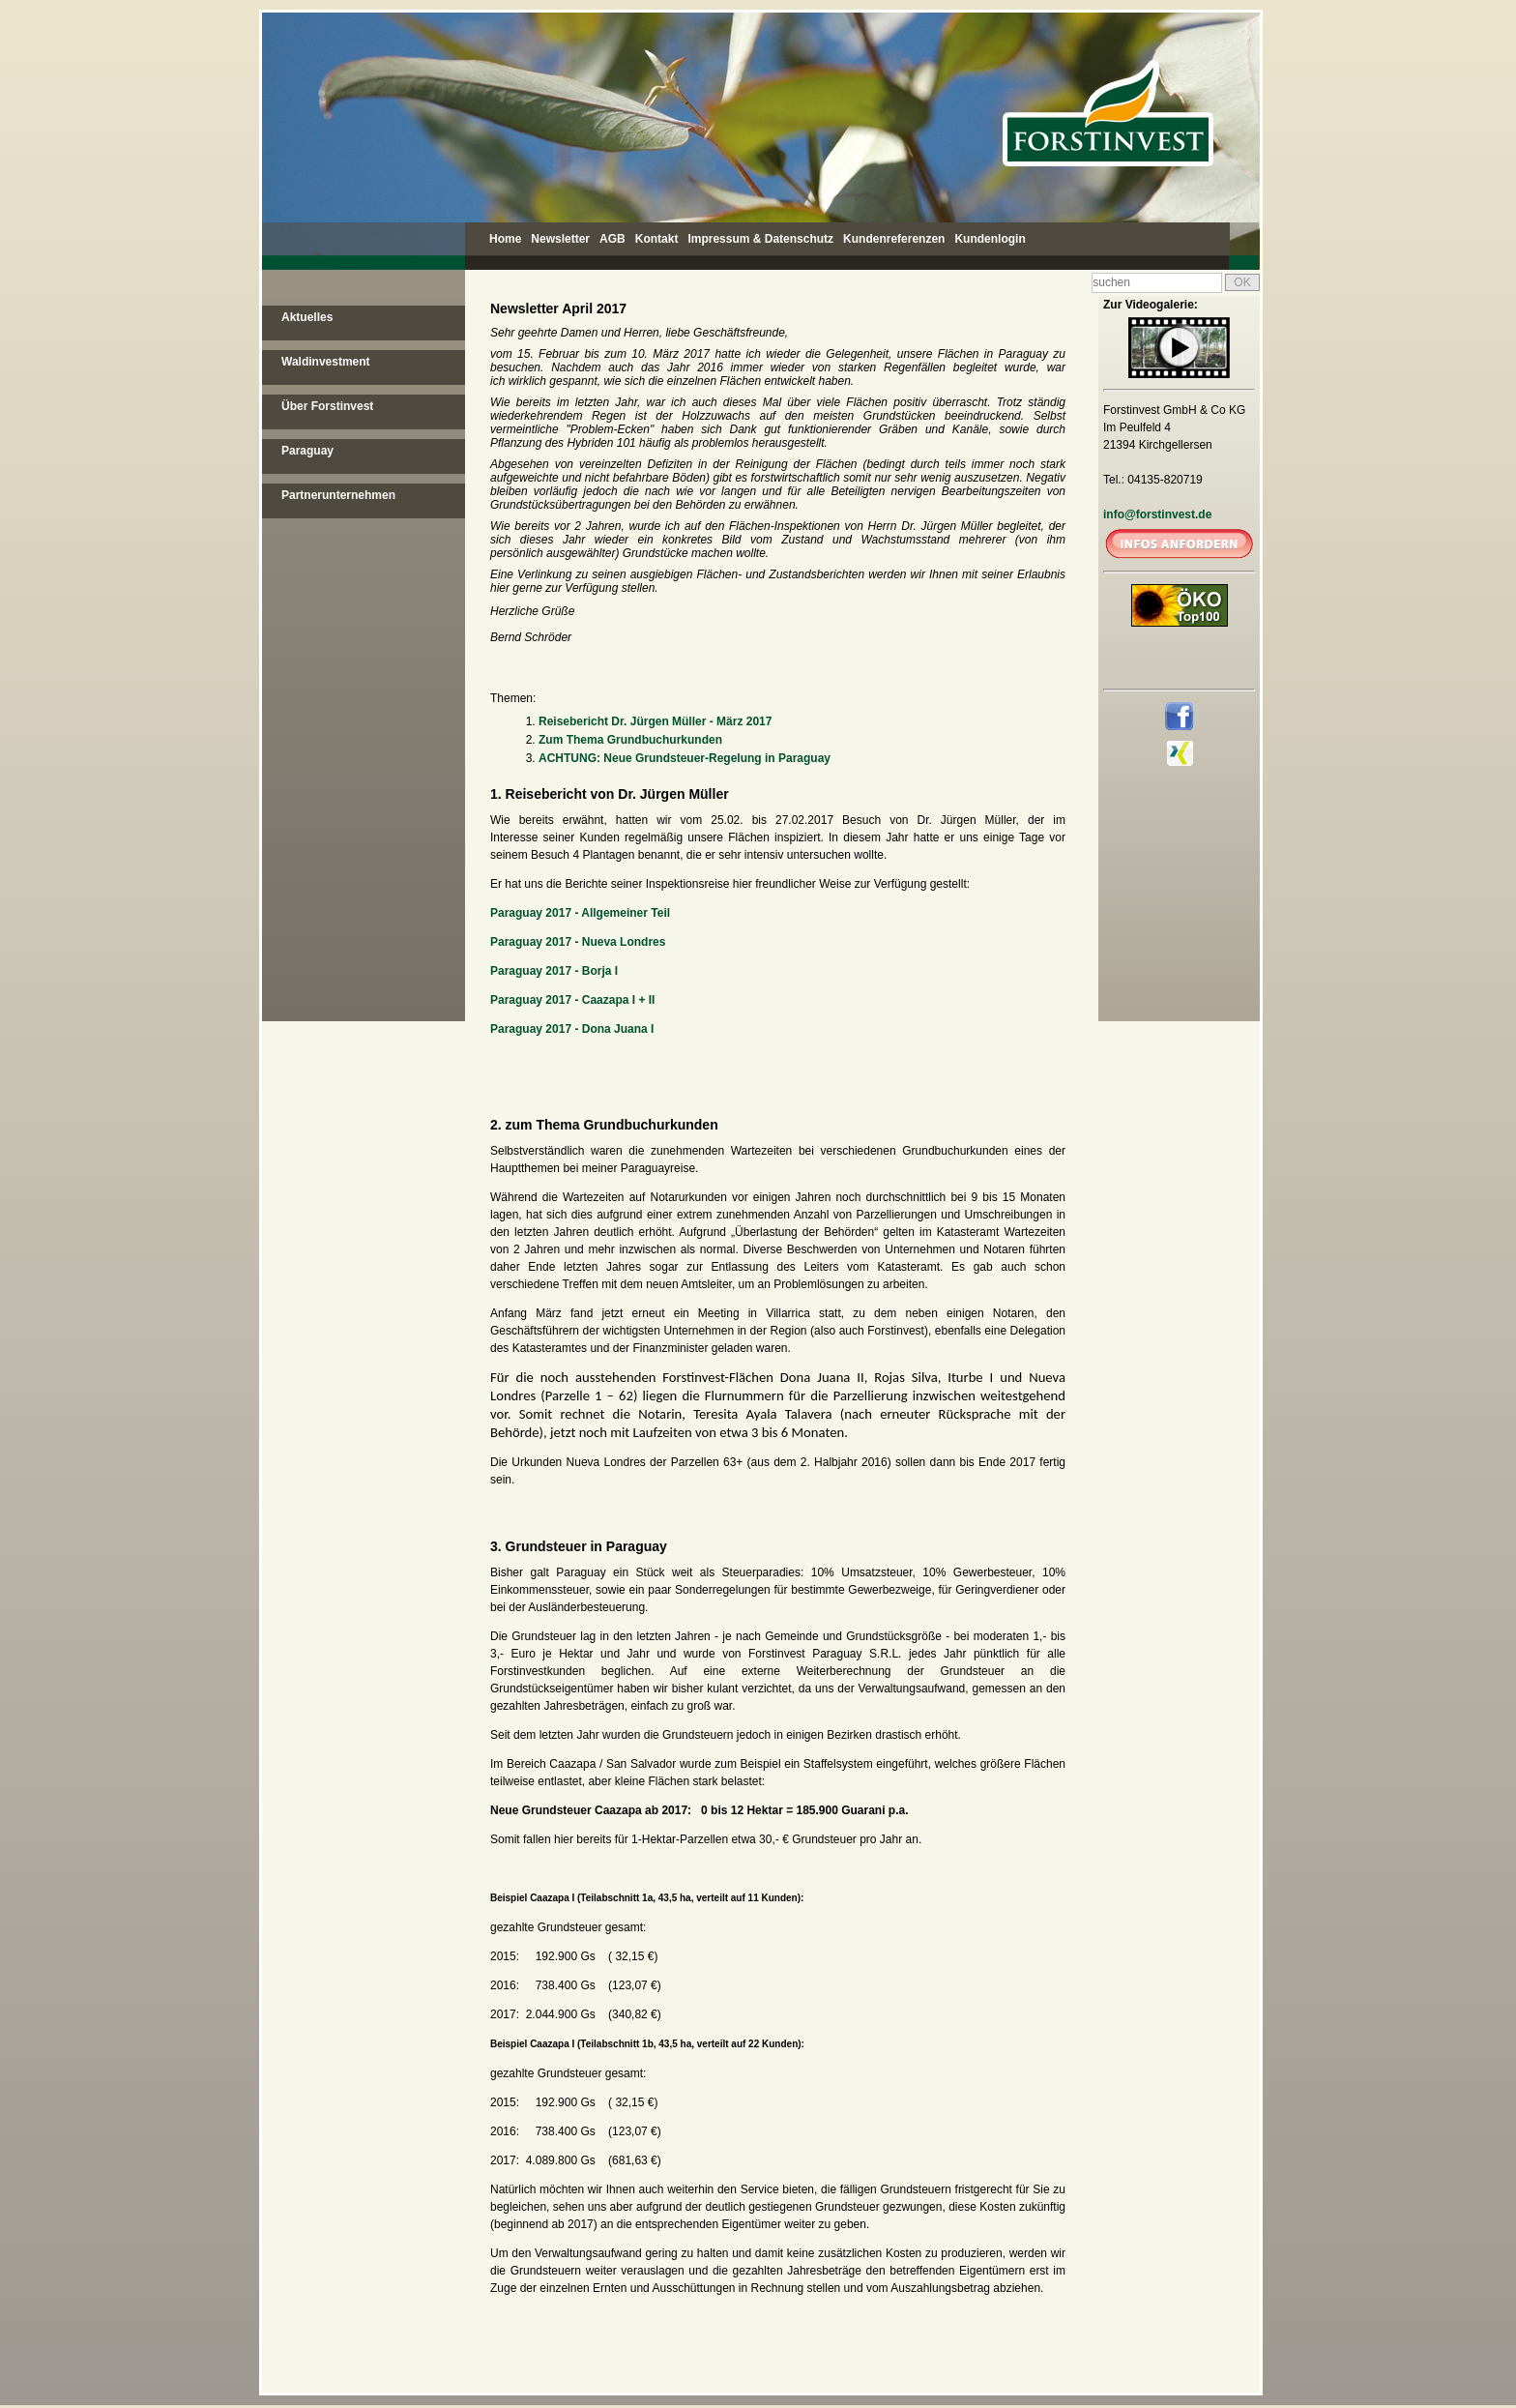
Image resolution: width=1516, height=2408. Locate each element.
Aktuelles (307, 317)
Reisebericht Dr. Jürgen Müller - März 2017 (655, 721)
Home (505, 239)
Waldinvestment (325, 361)
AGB (612, 239)
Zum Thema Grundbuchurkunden (630, 740)
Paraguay (307, 450)
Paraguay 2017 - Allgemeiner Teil (580, 913)
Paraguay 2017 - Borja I (554, 971)
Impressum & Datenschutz (760, 239)
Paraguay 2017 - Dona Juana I (572, 1029)
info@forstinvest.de (1157, 514)
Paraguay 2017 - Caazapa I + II (572, 1000)
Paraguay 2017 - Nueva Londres (577, 942)
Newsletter (560, 239)
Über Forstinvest (327, 406)
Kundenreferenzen (894, 239)
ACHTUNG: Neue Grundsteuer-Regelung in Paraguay (685, 758)
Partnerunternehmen (338, 495)
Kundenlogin (989, 239)
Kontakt (657, 239)
